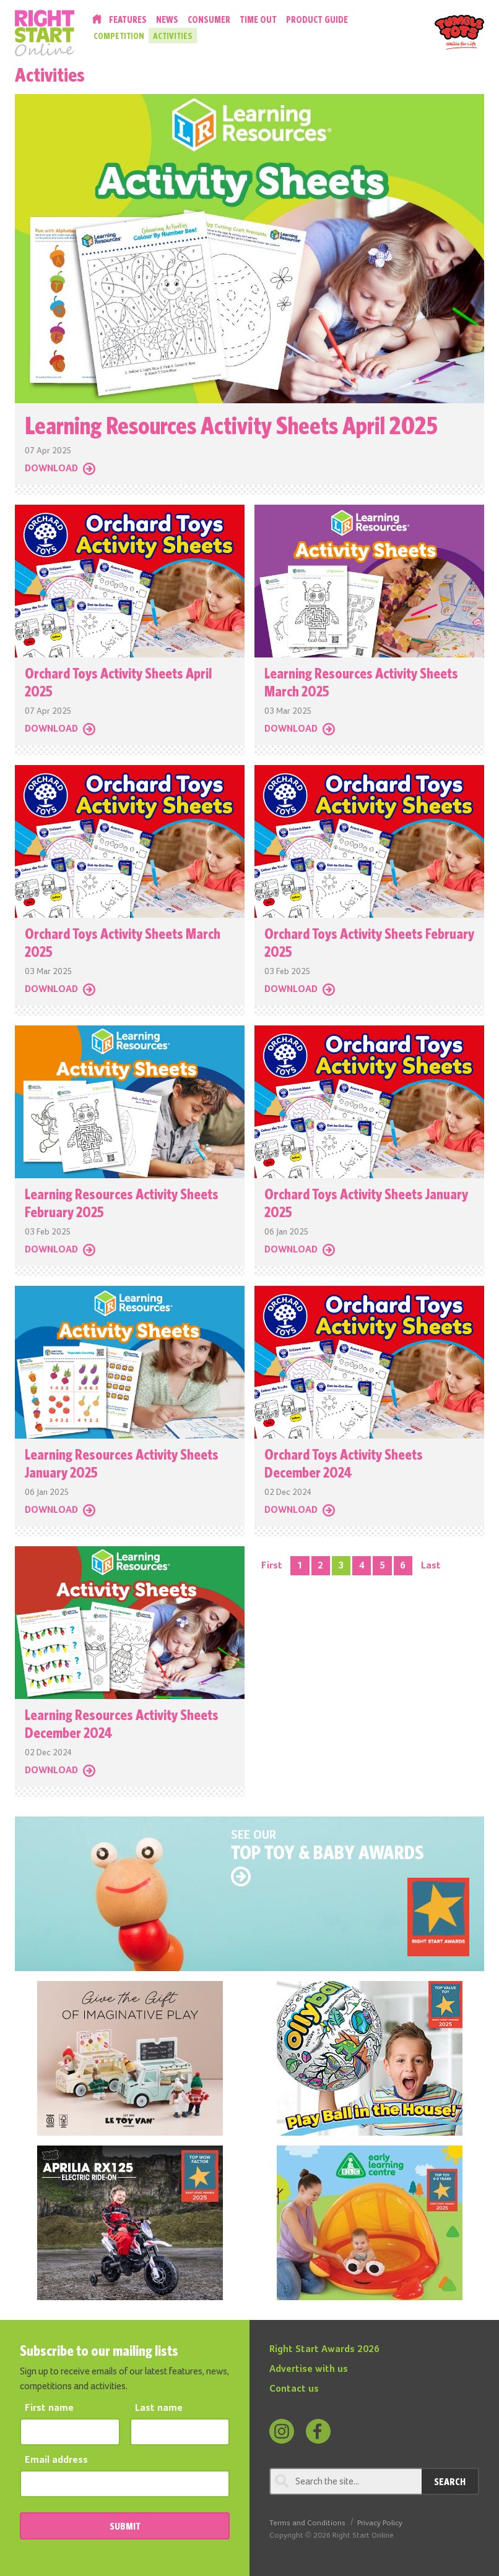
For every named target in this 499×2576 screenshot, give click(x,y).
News (167, 19)
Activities (173, 36)
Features (128, 19)
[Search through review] (345, 2481)
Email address (56, 2460)
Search (450, 2481)
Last (431, 1566)
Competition (118, 36)
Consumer (209, 19)
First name (49, 2408)
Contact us (294, 2389)
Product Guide (317, 19)
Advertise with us (308, 2369)
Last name (159, 2408)
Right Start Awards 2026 (324, 2350)
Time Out (258, 19)
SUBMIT (125, 2525)
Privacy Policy (379, 2523)
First (271, 1566)
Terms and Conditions (307, 2523)
